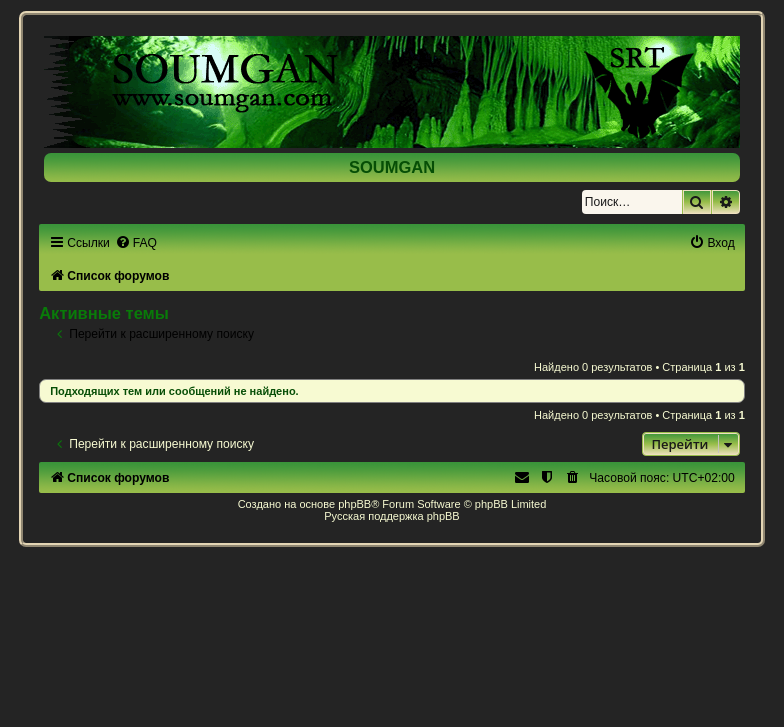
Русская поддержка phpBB (391, 516)
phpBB (354, 504)
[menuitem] (136, 243)
